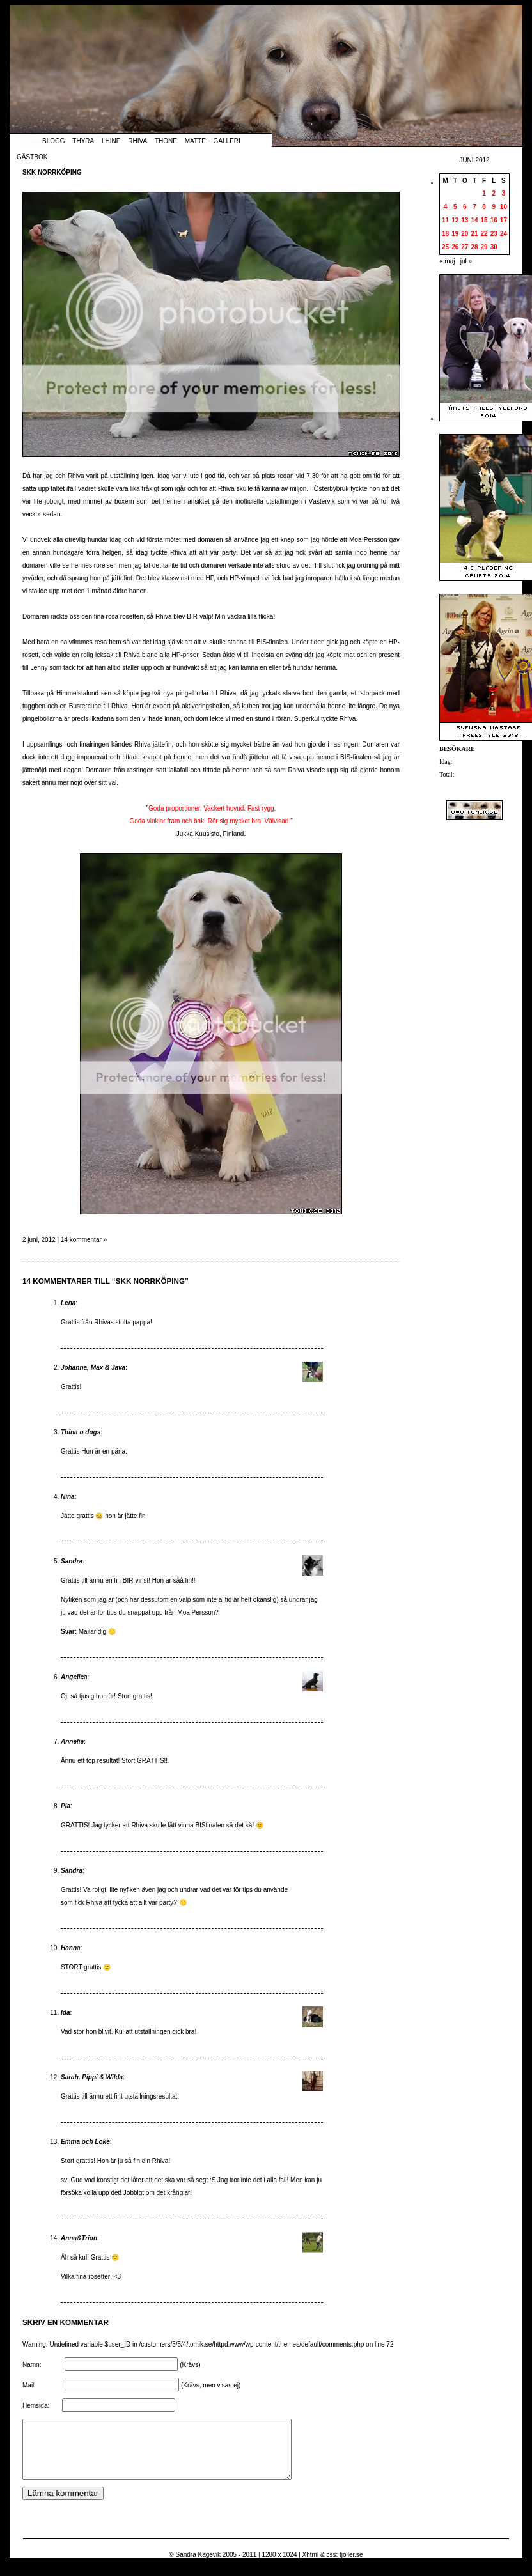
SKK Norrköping (52, 172)
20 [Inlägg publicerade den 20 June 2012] (464, 233)
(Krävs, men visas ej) (210, 2385)
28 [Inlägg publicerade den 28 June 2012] (474, 247)
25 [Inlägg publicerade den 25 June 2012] (445, 247)
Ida (65, 2012)
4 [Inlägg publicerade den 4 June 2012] (446, 206)
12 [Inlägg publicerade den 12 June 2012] (454, 220)
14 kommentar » (84, 1239)
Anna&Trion (79, 2238)
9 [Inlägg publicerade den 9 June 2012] (494, 206)
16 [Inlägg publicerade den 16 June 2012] (493, 220)
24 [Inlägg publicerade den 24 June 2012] (503, 233)
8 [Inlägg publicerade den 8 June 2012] (484, 206)
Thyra (83, 140)
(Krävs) (190, 2364)
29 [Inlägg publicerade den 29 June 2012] (484, 247)
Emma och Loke (85, 2141)
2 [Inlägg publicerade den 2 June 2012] (494, 193)
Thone (166, 140)
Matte (195, 140)
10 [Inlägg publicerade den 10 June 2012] (503, 206)
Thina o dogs (80, 1432)
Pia (65, 1806)
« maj (447, 261)
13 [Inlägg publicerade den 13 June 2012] (464, 220)
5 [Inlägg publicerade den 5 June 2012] (455, 206)
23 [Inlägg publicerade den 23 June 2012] (493, 233)
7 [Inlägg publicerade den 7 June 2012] (474, 206)
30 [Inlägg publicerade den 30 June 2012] (493, 247)
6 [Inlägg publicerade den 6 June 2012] (465, 206)
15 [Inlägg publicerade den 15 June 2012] (484, 220)
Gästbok (32, 156)
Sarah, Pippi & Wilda (92, 2077)
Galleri (227, 140)
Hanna (71, 1947)
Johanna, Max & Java (93, 1367)
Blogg (53, 140)
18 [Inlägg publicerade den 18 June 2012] (445, 233)
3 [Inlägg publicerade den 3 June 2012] (504, 193)
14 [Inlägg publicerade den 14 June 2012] (474, 220)
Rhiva (137, 140)
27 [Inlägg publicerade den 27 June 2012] (464, 247)
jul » (466, 261)
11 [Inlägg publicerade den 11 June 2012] (445, 220)
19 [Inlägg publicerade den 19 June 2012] (454, 233)
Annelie (72, 1741)
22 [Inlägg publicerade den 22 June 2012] (484, 233)
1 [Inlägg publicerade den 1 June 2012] (484, 193)
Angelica (74, 1676)
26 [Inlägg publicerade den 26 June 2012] (454, 247)
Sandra (71, 1561)
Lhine (111, 140)
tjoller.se (351, 2566)
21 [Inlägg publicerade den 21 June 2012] (474, 233)
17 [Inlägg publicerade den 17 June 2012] (503, 220)
